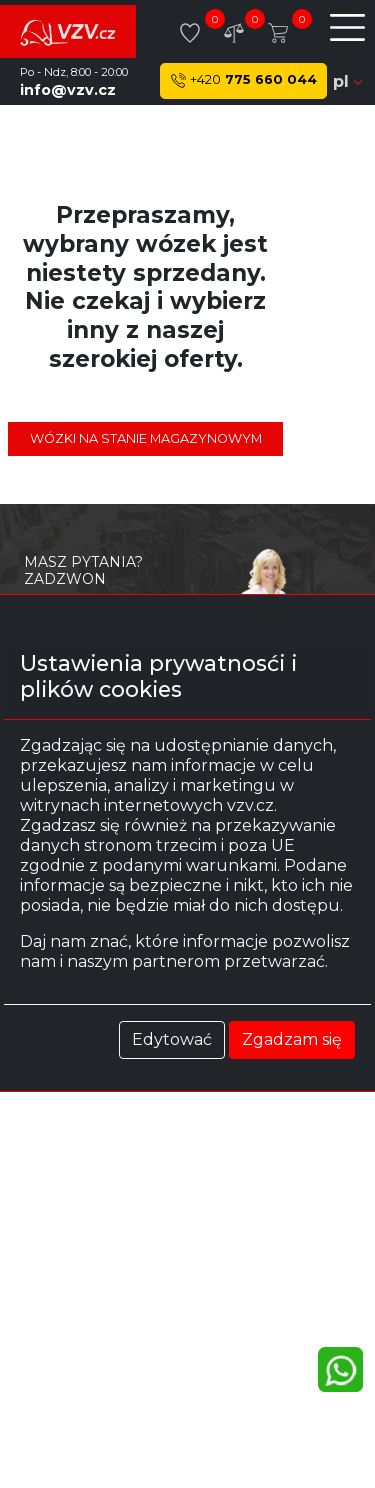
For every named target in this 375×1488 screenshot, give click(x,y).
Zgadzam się (292, 1039)
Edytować (172, 1039)
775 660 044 (244, 80)
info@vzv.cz (68, 90)
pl (347, 81)
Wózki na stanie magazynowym (146, 438)
